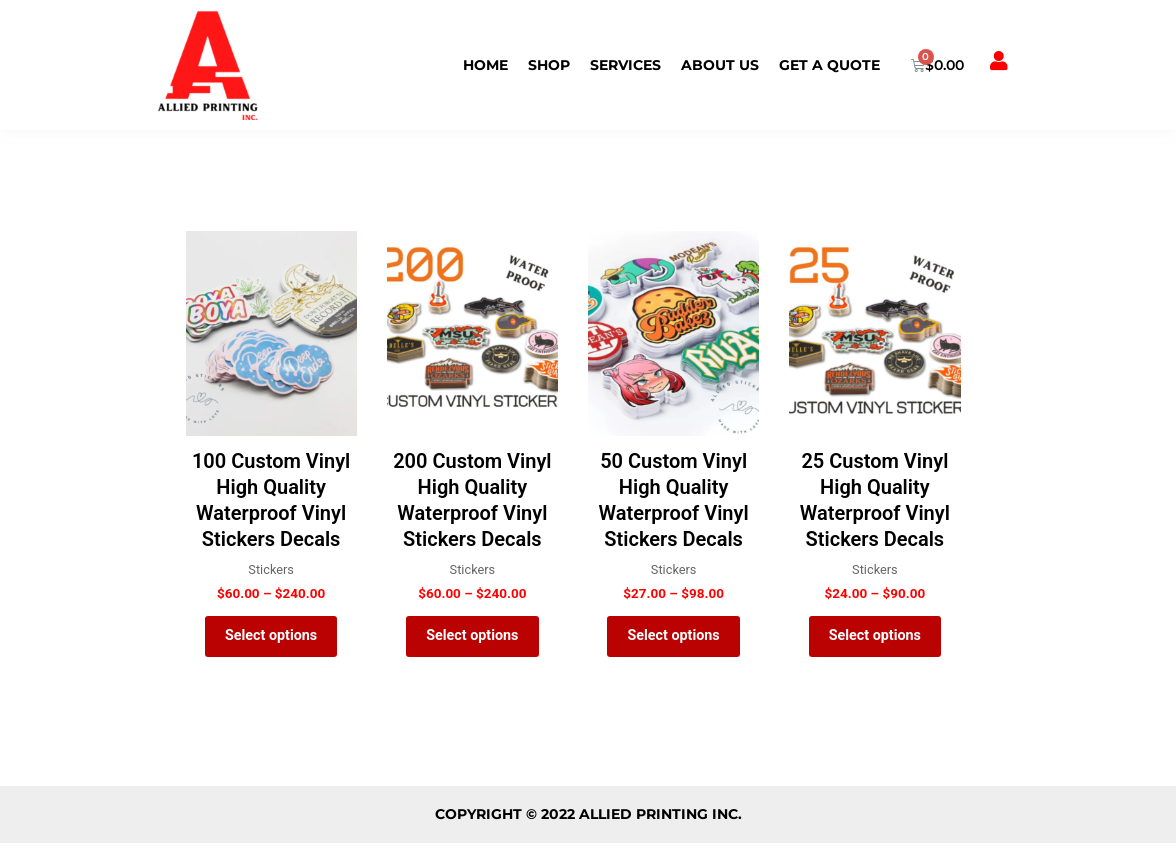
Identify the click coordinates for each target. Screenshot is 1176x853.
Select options (271, 641)
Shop (549, 65)
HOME (485, 65)
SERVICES (625, 65)
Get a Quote (829, 65)
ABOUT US (720, 65)
